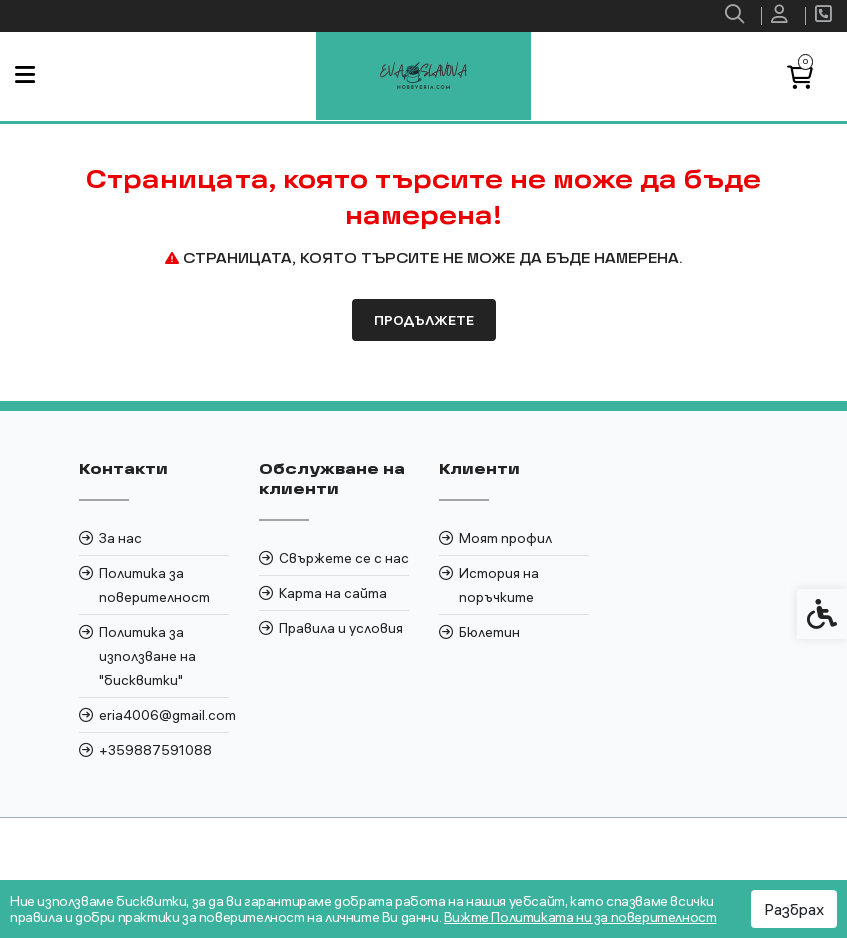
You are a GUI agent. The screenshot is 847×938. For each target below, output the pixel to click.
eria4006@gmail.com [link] (164, 715)
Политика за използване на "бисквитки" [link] (147, 656)
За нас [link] (120, 538)
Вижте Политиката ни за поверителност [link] (580, 917)
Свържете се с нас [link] (344, 558)
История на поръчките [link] (499, 585)
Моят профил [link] (505, 538)
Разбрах (794, 909)
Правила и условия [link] (341, 628)
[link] (737, 16)
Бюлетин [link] (489, 632)
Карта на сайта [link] (333, 593)
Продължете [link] (424, 320)
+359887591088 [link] (155, 750)
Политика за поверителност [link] (154, 585)
